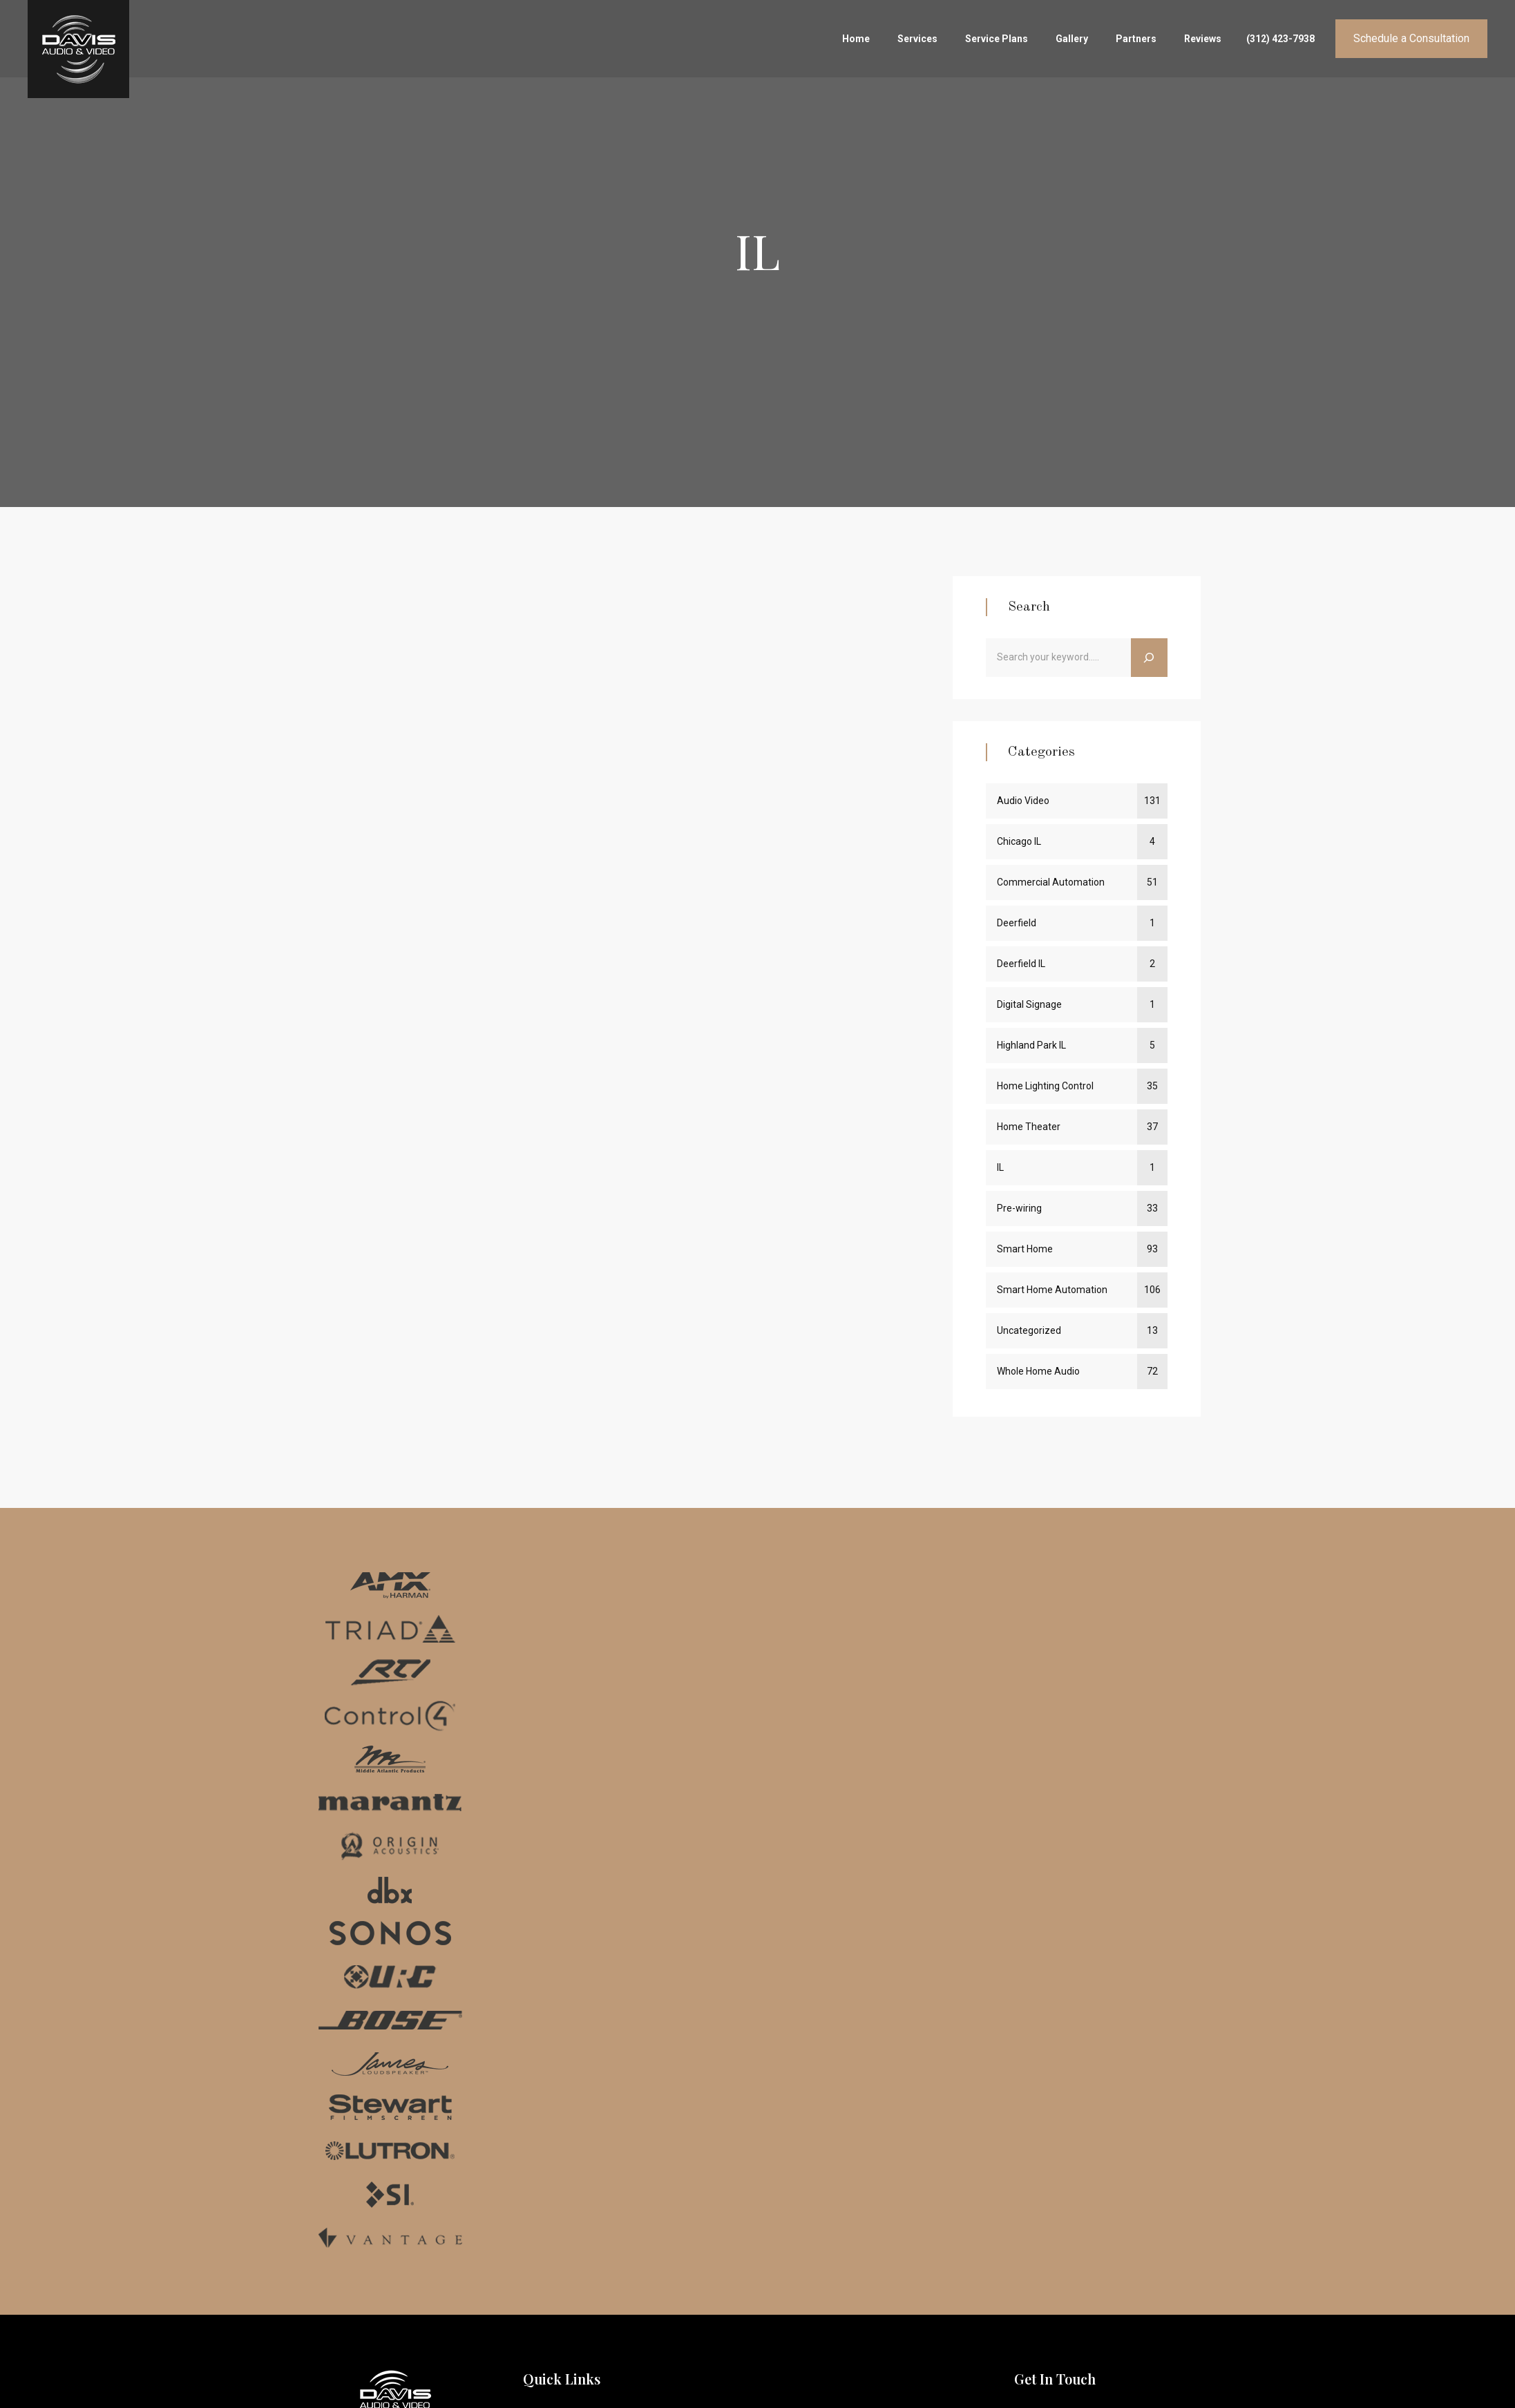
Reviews (1202, 38)
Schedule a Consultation (1411, 38)
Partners (1136, 38)
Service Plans (996, 38)
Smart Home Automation (1052, 1289)
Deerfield (1016, 922)
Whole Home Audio (1038, 1371)
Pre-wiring (1019, 1208)
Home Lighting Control (1045, 1085)
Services (917, 38)
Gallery (1072, 38)
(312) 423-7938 (1280, 38)
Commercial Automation (1051, 882)
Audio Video (1023, 800)
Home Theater (1028, 1126)
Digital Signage (1029, 1004)
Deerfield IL (1021, 963)
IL (1000, 1167)
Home (856, 38)
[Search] (1149, 657)
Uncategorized (1029, 1330)
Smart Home (1025, 1248)
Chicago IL (1019, 841)
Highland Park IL (1031, 1045)
